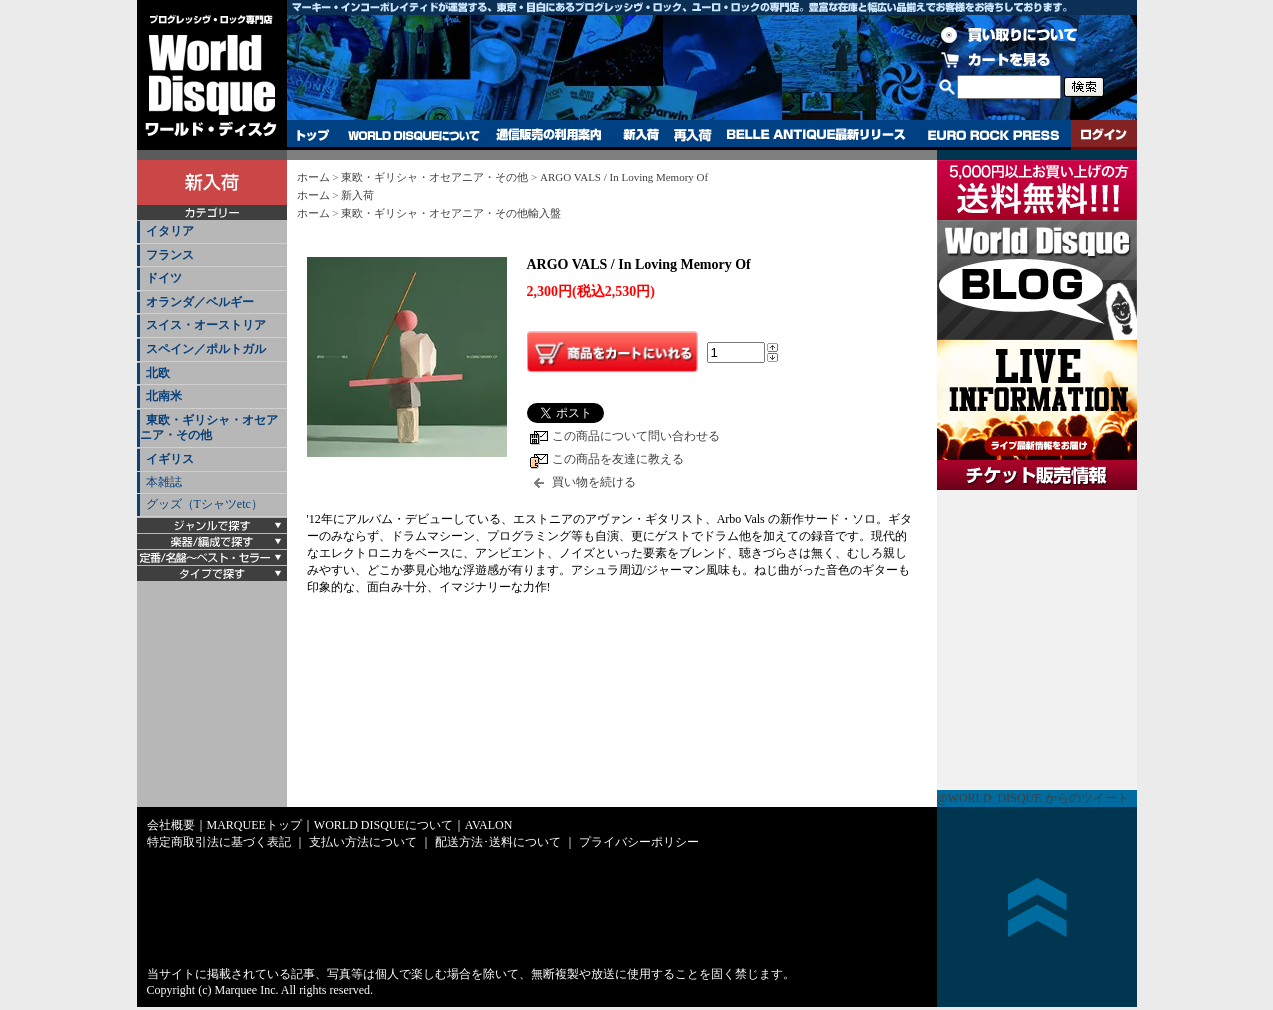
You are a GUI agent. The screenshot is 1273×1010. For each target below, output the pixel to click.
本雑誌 (164, 482)
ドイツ (164, 278)
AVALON (489, 825)
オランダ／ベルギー (200, 302)
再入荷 (693, 135)
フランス (170, 255)
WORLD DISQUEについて (413, 135)
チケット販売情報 (1037, 640)
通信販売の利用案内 (548, 135)
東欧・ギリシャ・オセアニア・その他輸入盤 (451, 213)
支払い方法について (363, 842)
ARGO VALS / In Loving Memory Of (624, 177)
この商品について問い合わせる (636, 436)
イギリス (170, 459)
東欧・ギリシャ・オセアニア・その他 (209, 428)
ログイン (1104, 135)
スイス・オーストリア (206, 325)
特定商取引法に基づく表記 (219, 842)
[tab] (212, 232)
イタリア (170, 231)
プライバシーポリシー (639, 842)
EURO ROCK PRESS (993, 135)
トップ (313, 135)
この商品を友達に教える (618, 459)
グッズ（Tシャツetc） (204, 504)
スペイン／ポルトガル (206, 349)
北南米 (164, 396)
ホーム (313, 177)
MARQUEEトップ (254, 825)
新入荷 (641, 135)
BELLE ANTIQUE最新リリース (816, 135)
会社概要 (171, 825)
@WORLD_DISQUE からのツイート (1033, 798)
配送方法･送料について (498, 842)
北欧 (158, 373)
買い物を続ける (594, 482)
